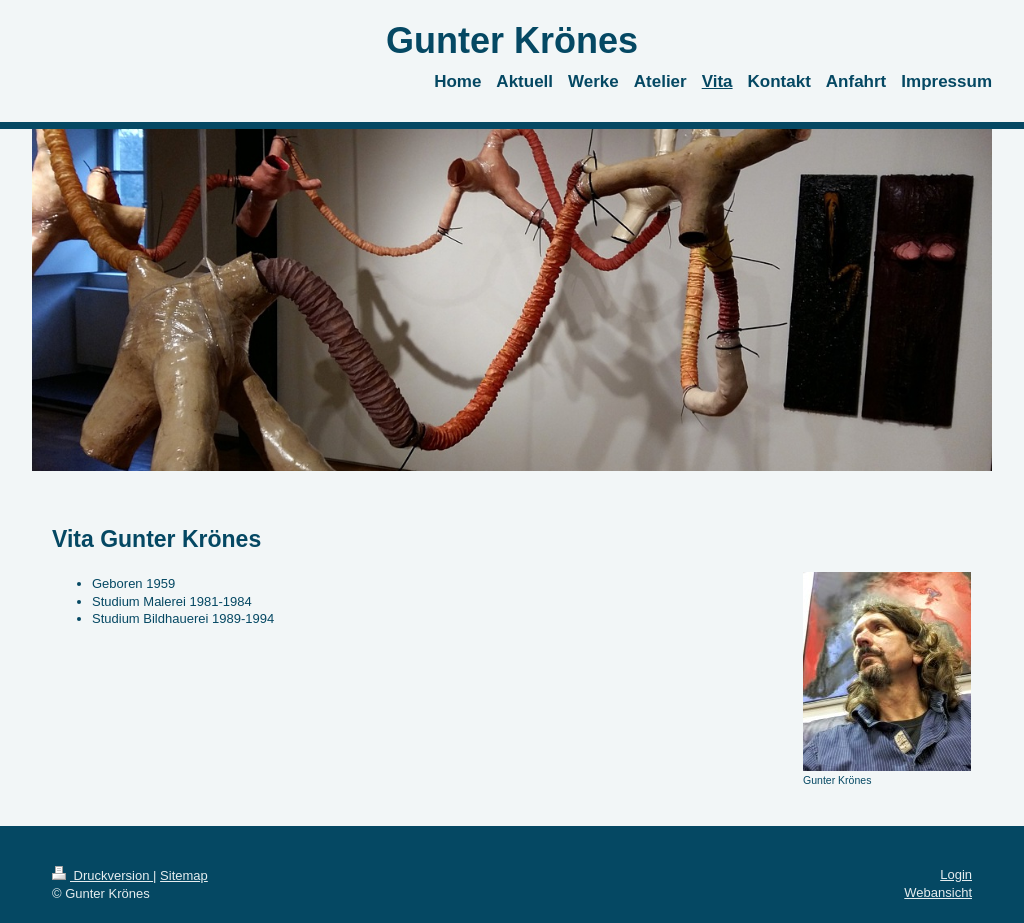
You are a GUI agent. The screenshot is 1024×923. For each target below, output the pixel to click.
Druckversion (102, 875)
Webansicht (938, 892)
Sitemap (184, 875)
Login (956, 874)
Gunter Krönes (512, 40)
